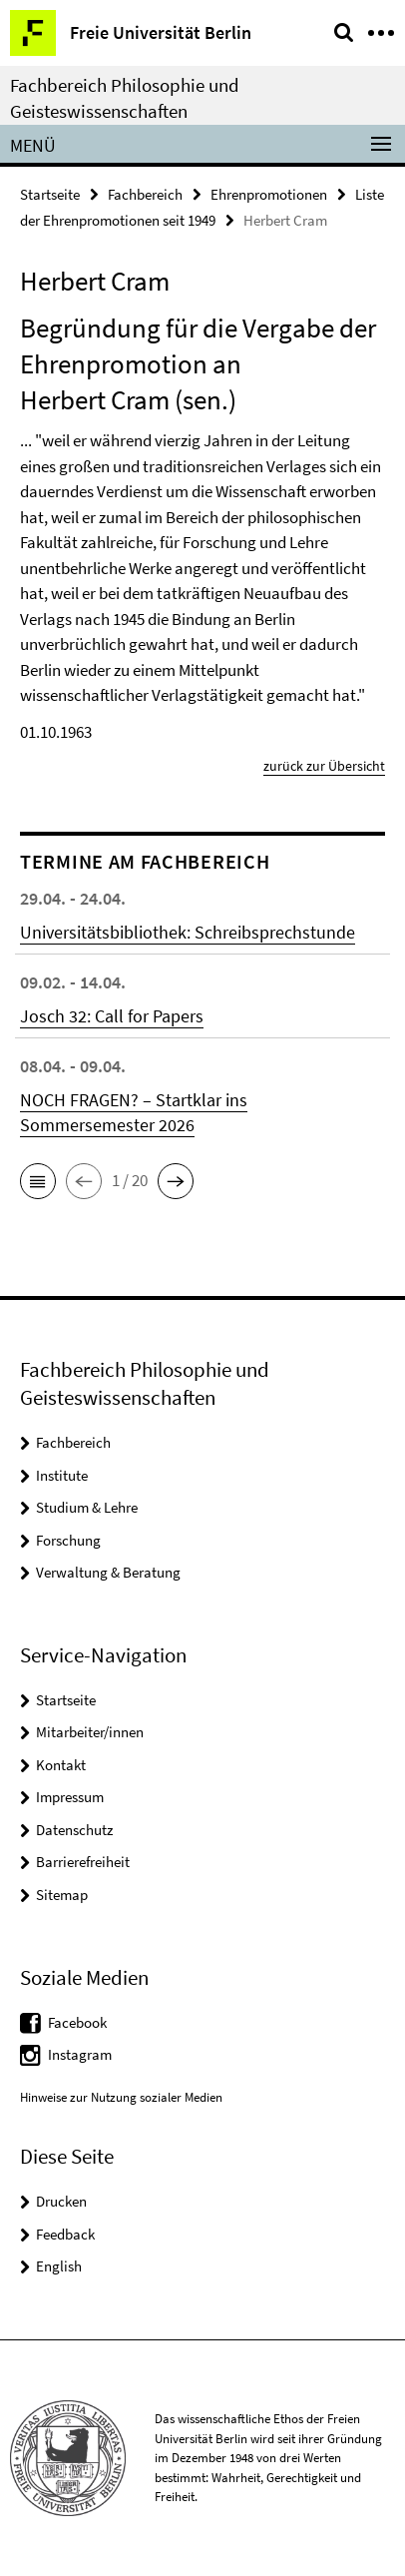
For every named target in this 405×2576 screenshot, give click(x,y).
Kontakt (61, 1764)
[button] (38, 1181)
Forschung (68, 1540)
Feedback (65, 2234)
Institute (62, 1475)
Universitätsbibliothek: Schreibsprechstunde (187, 932)
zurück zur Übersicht (324, 766)
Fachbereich (145, 194)
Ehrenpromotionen (268, 194)
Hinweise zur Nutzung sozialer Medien (121, 2097)
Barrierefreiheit (83, 1861)
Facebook (77, 2022)
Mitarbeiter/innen (90, 1731)
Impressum (70, 1796)
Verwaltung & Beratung (108, 1572)
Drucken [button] (61, 2201)
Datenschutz (74, 1829)
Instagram (80, 2054)
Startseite (50, 194)
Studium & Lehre (87, 1507)
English (59, 2265)
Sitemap (62, 1894)
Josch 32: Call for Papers (111, 1015)
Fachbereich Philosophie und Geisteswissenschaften (124, 98)
